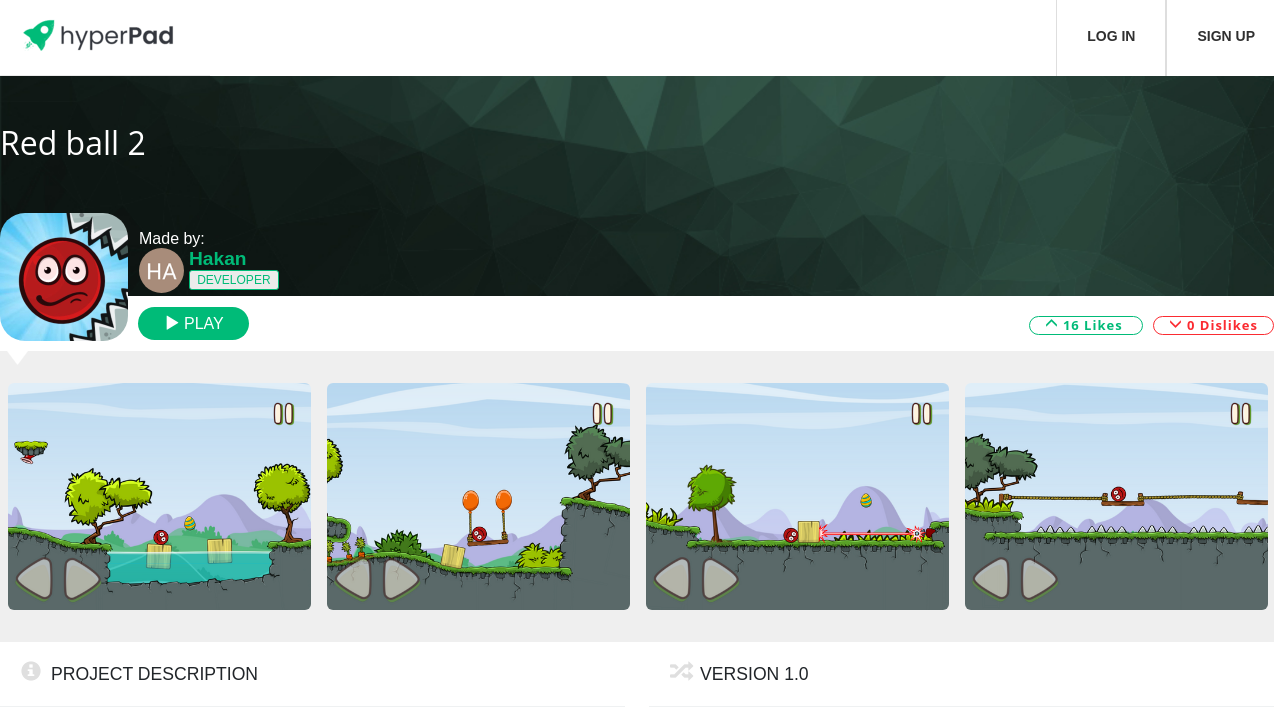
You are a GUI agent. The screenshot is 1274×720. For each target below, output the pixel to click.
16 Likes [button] (1086, 324)
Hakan (218, 258)
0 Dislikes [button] (1213, 324)
